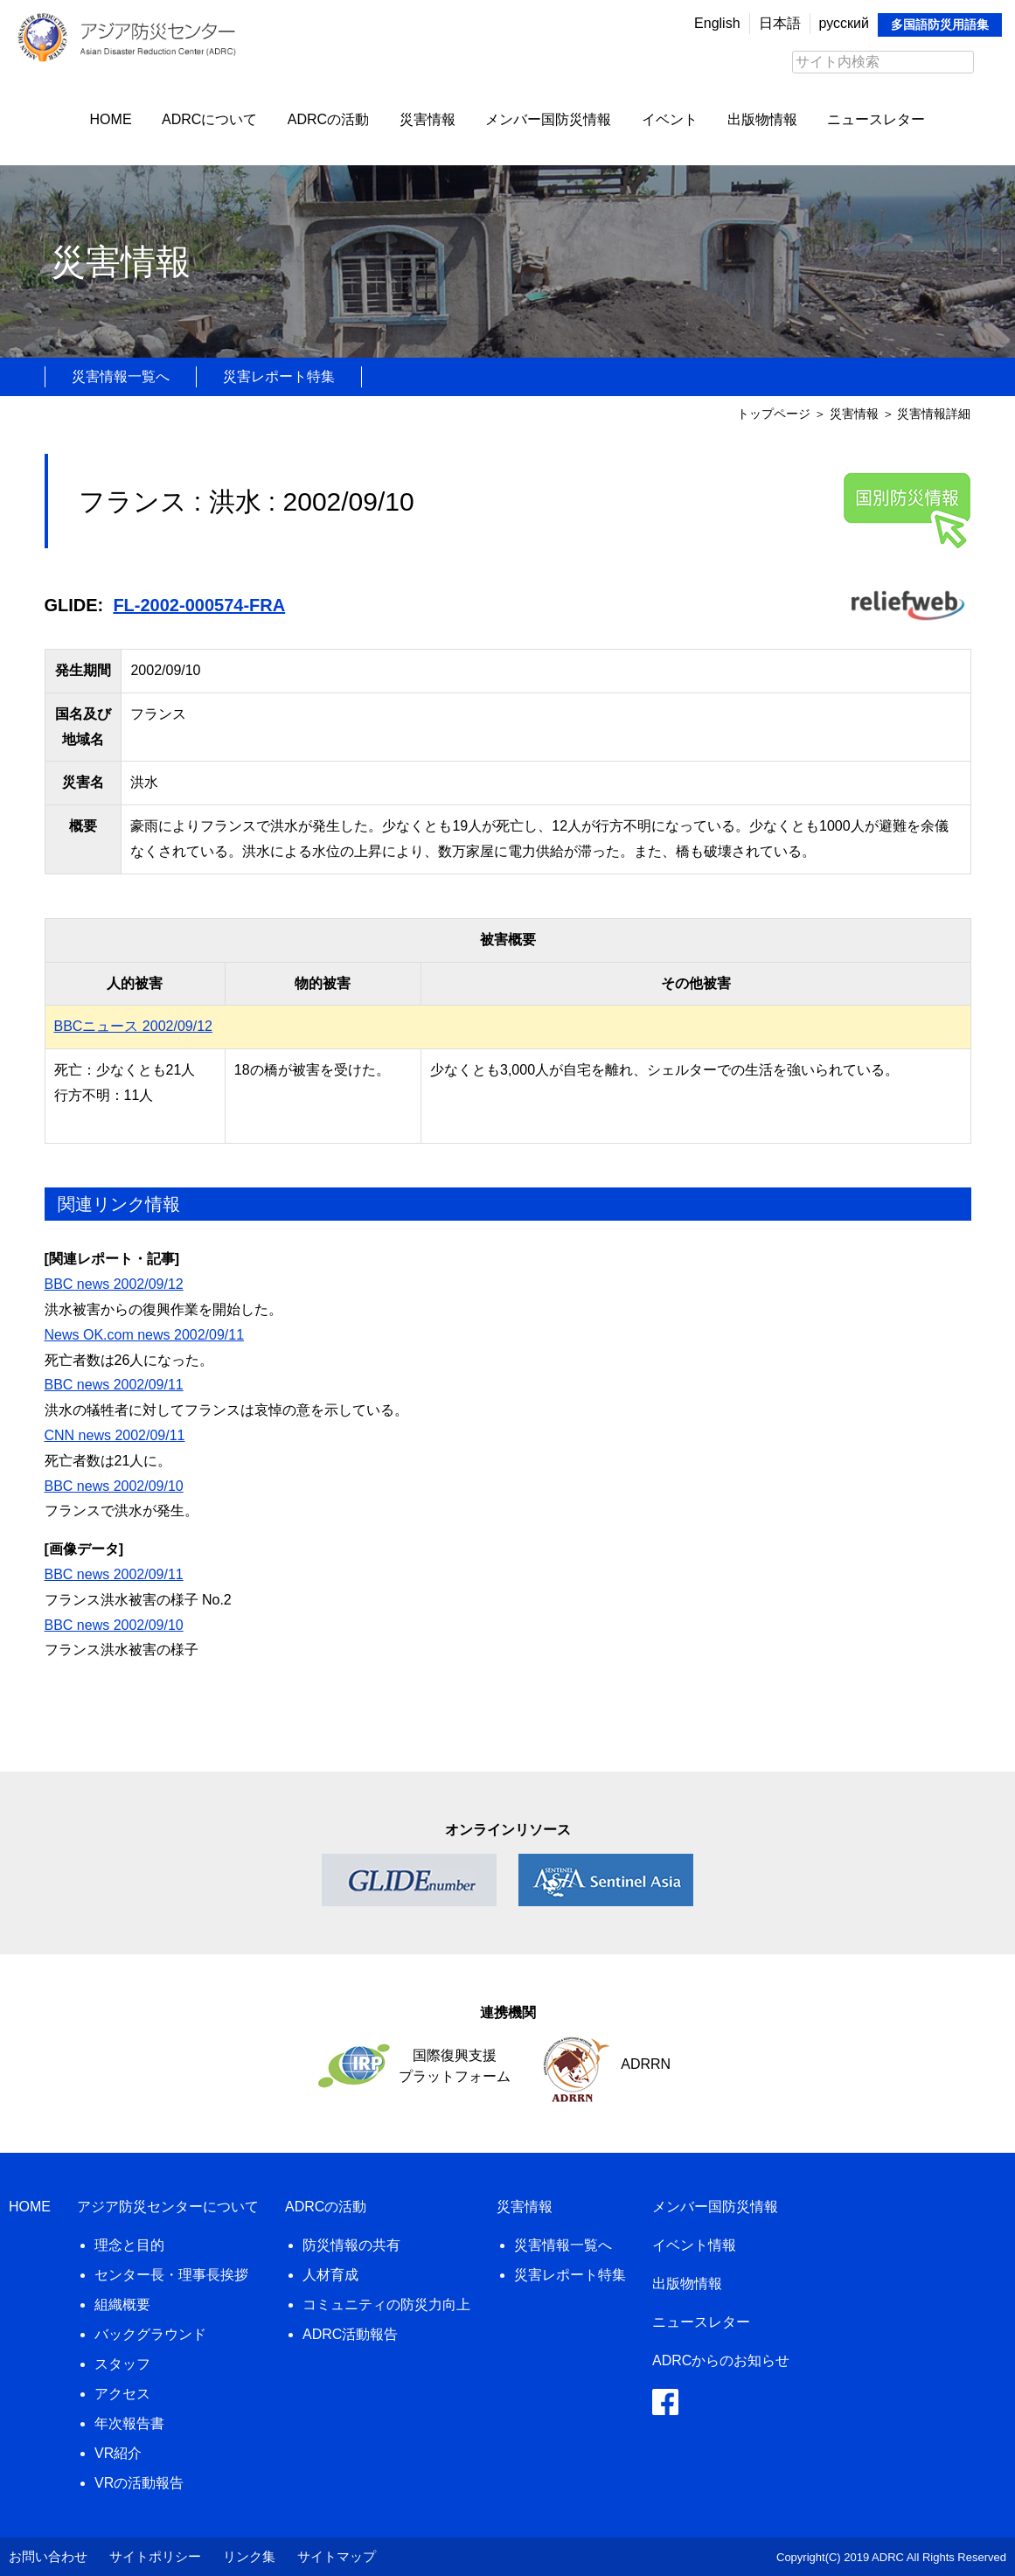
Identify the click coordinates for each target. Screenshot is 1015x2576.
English (717, 23)
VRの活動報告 (139, 2482)
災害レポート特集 (279, 376)
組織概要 (122, 2304)
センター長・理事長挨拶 (171, 2274)
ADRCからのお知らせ (720, 2360)
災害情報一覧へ (121, 376)
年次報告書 (129, 2423)
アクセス (122, 2393)
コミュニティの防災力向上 (386, 2304)
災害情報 (427, 119)
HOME (111, 119)
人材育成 (330, 2274)
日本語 (780, 23)
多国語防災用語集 (940, 24)
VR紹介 (118, 2453)
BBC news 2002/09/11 (114, 1384)
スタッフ (122, 2364)
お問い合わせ (48, 2556)
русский (844, 23)
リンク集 (249, 2556)
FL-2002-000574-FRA (199, 605)
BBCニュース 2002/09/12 (133, 1026)
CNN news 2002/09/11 (115, 1435)
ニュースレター (876, 119)
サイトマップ (336, 2556)
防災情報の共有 (351, 2245)
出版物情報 (762, 119)
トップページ (773, 414)
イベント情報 (694, 2245)
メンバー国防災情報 (548, 119)
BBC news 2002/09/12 (114, 1284)
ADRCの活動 (328, 119)
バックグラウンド (150, 2334)
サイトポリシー (155, 2556)
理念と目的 (129, 2245)
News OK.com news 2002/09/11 (145, 1334)
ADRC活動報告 (350, 2334)
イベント (670, 119)
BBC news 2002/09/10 (114, 1486)
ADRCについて (209, 119)
